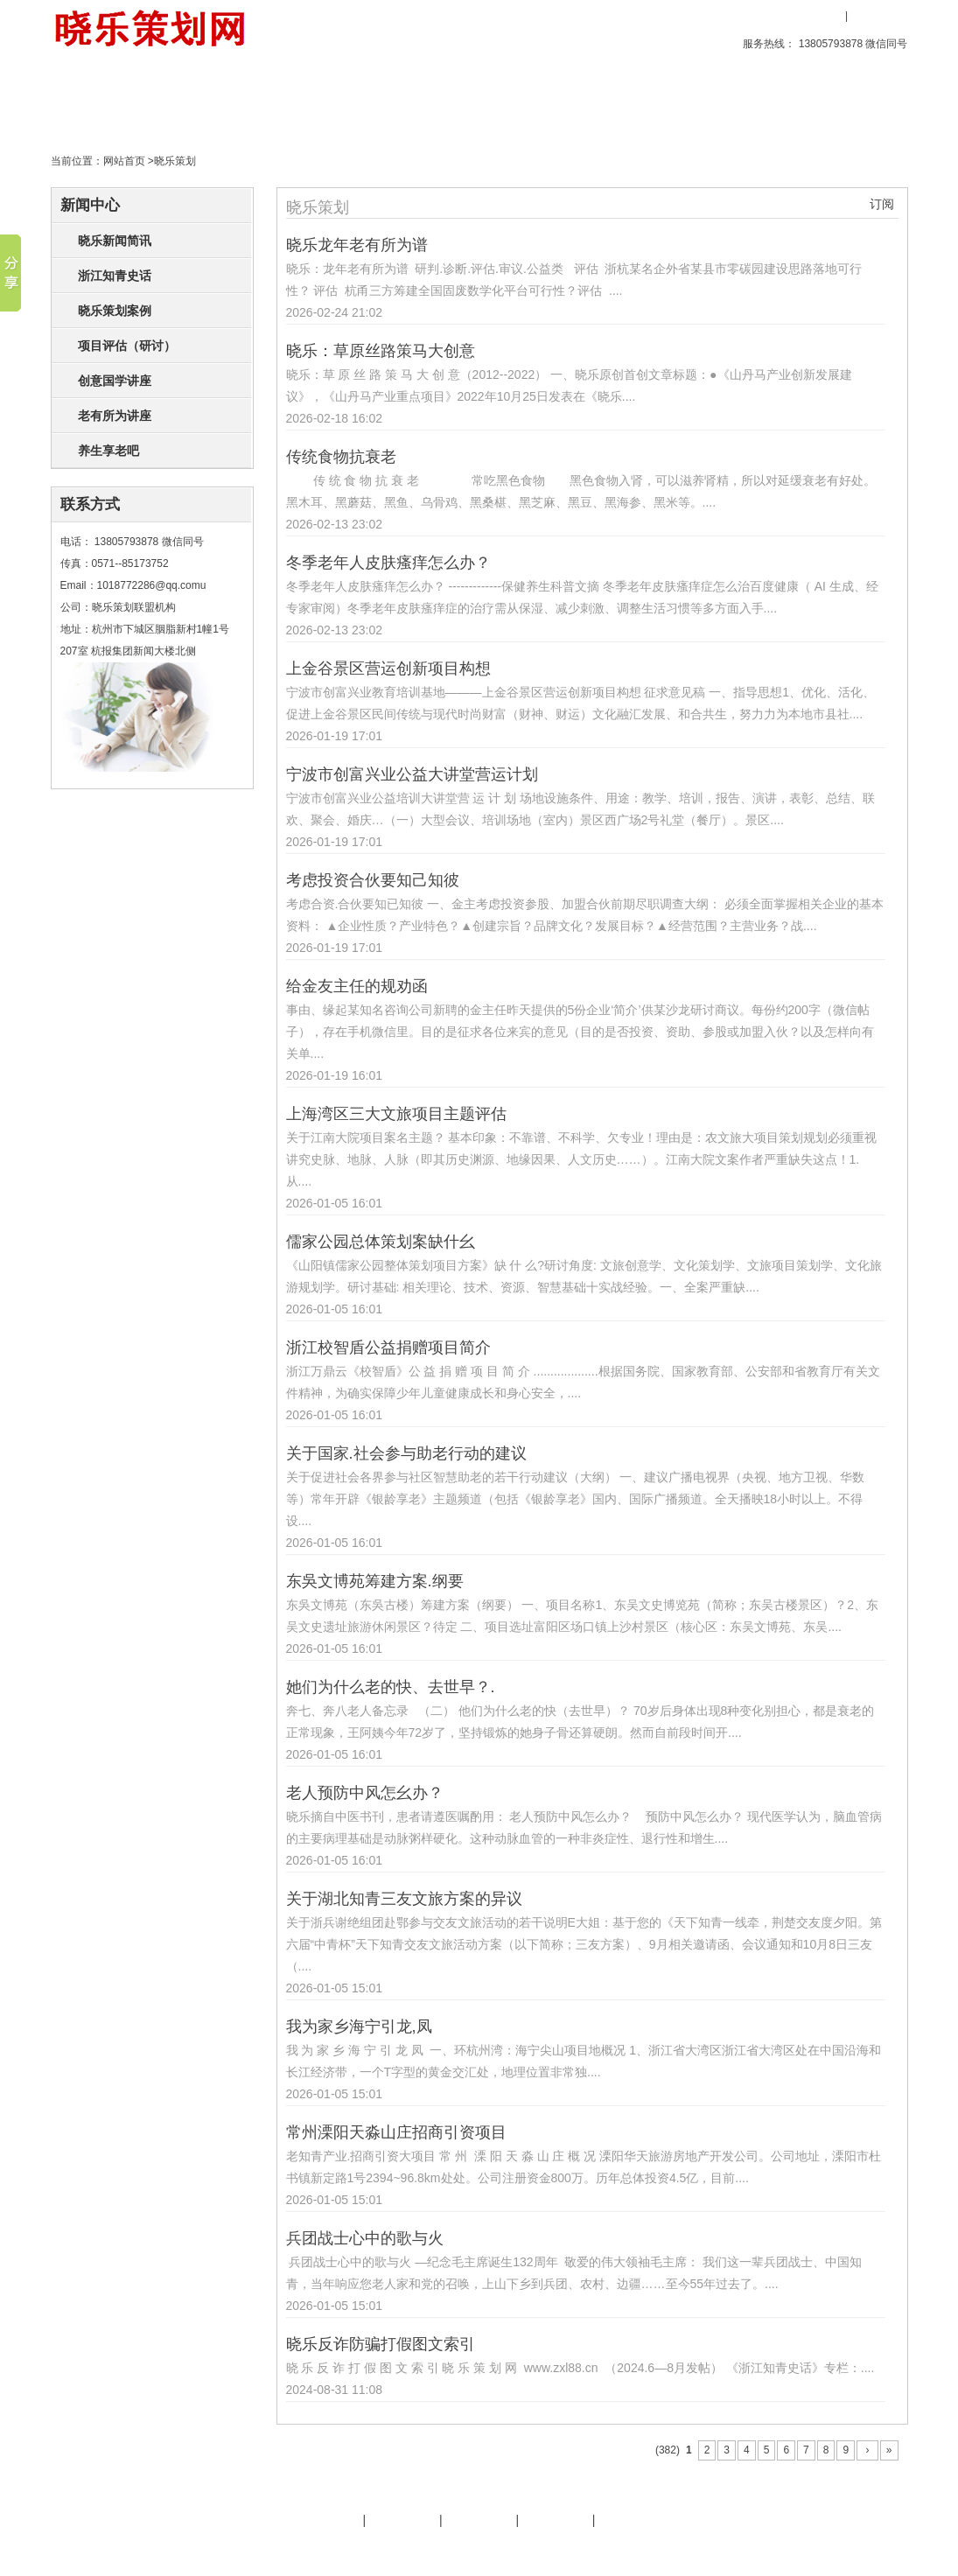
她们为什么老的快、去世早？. (390, 1687)
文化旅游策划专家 (395, 2548)
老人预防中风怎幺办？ (365, 1793)
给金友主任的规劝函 (357, 986)
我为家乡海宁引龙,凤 (359, 2026)
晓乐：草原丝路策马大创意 (380, 351)
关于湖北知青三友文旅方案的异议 (404, 1899)
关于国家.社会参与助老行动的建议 (406, 1453)
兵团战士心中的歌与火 (365, 2238)
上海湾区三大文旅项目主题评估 (396, 1114)
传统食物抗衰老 (341, 457)
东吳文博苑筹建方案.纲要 (375, 1581)
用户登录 (816, 16)
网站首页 (124, 161)
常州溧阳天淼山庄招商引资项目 (396, 2132)
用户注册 (878, 16)
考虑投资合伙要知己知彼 (372, 880)
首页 (98, 100)
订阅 (882, 204)
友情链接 (479, 2520)
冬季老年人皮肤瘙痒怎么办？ (388, 562)
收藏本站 (760, 16)
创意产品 (197, 100)
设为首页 (692, 16)
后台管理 (760, 2548)
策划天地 (397, 100)
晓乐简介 (326, 2520)
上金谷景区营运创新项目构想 (388, 668)
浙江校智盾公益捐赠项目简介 (388, 1347)
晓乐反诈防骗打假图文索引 (380, 2344)
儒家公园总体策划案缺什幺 (380, 1241)
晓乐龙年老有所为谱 (357, 245)
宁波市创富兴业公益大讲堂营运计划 (412, 774)
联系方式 (90, 504)
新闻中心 (90, 205)
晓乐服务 (402, 2520)
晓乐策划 (297, 100)
